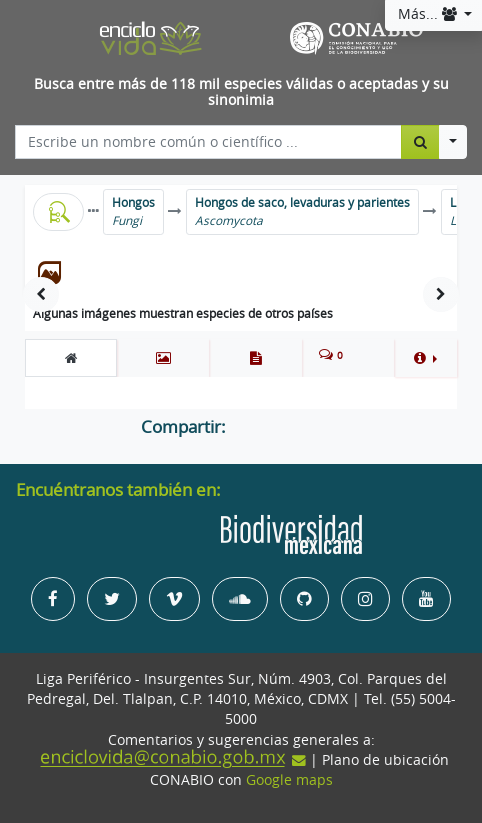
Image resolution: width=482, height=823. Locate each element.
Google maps (289, 780)
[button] (425, 358)
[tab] (71, 358)
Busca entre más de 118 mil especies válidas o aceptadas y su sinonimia (241, 92)
